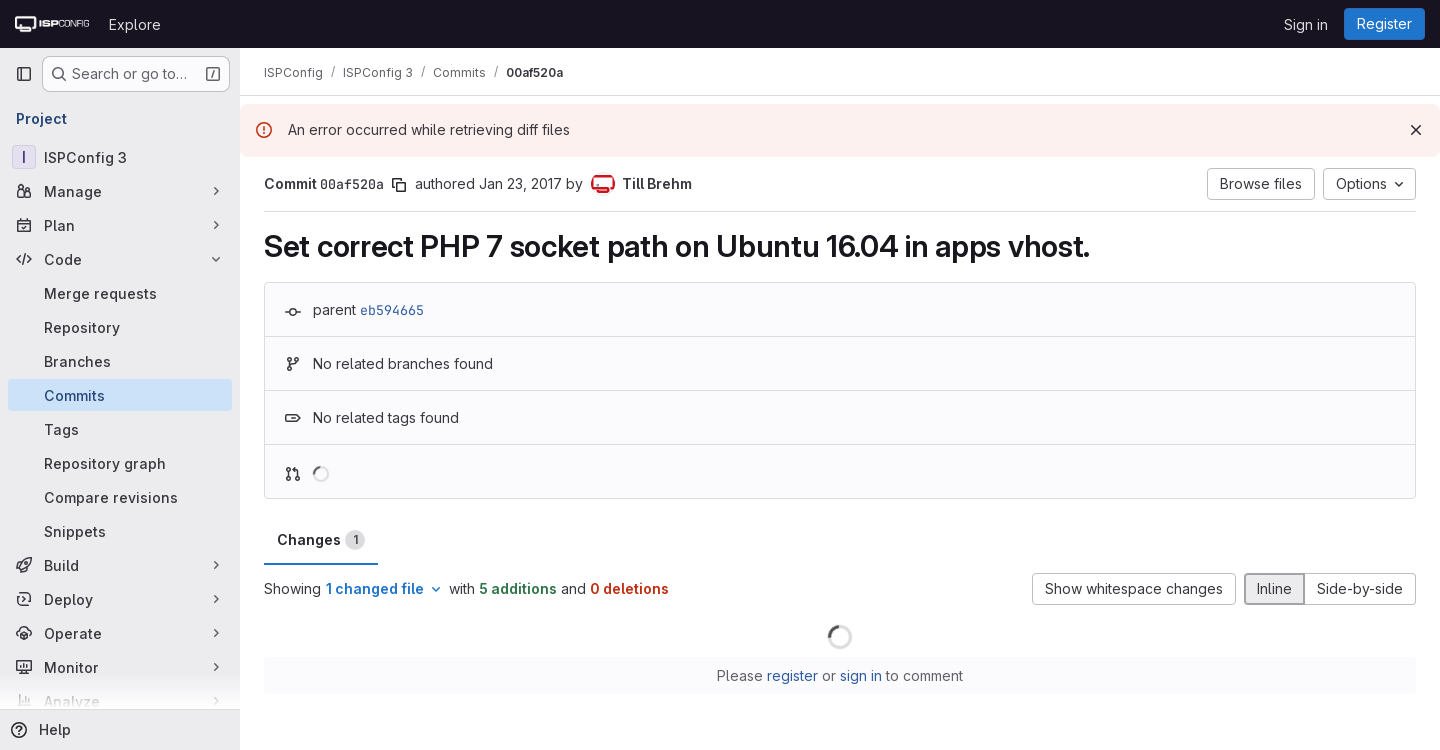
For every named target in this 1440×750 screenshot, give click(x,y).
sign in (861, 675)
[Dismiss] (1416, 130)
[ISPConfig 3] (120, 157)
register (792, 675)
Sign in (1306, 24)
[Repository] (120, 327)
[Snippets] (120, 531)
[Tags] (120, 429)
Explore (135, 24)
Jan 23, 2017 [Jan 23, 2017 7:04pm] (520, 183)
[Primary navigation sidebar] (24, 74)
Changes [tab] (321, 540)
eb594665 (392, 310)
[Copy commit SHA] (399, 185)
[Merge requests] (120, 293)
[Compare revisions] (120, 497)
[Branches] (120, 361)
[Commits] (120, 395)
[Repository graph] (120, 463)
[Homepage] (52, 24)
